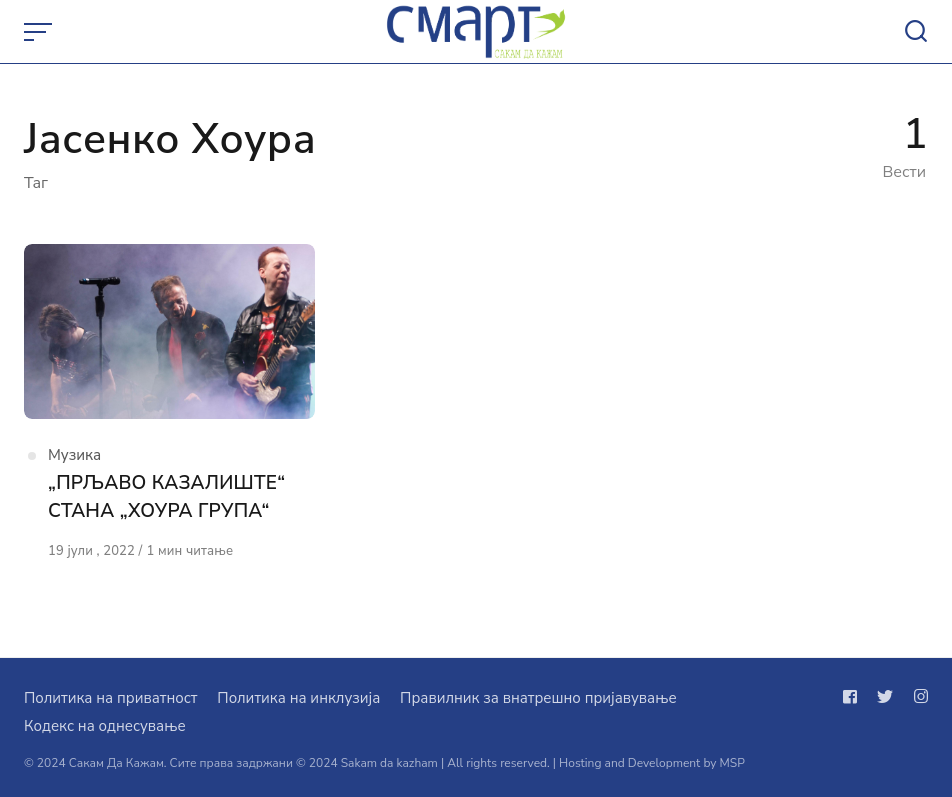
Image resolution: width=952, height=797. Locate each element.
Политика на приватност (110, 698)
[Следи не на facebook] (854, 697)
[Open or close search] (916, 32)
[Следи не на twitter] (885, 697)
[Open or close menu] (40, 32)
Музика (74, 455)
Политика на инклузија (298, 698)
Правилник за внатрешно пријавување (538, 698)
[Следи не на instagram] (917, 697)
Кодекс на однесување (105, 726)
